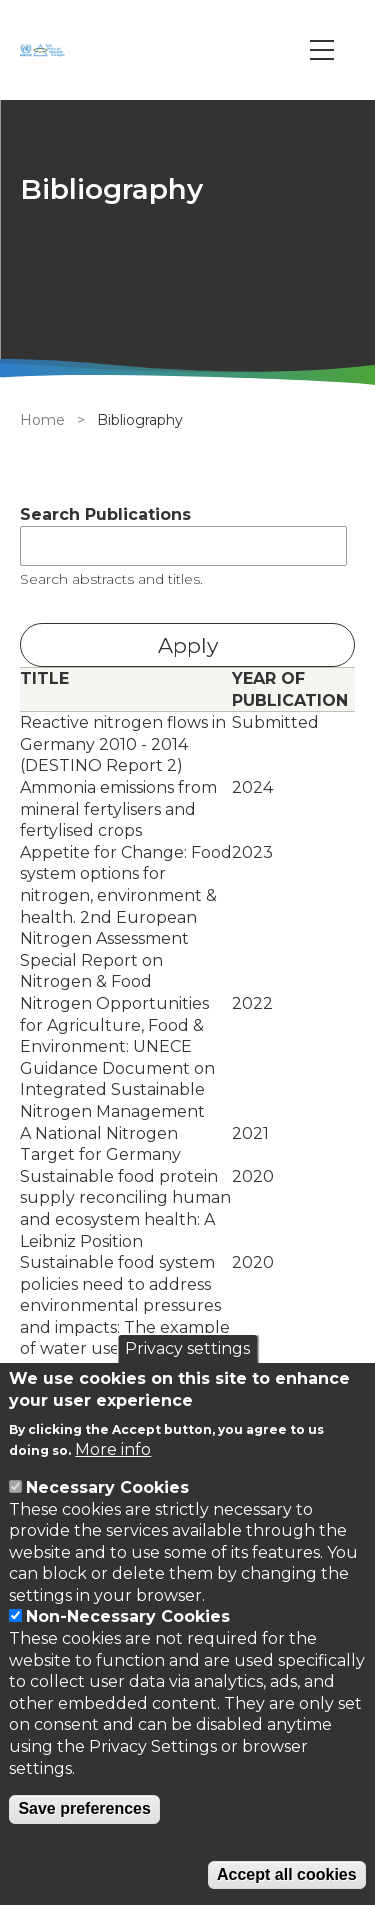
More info (113, 1449)
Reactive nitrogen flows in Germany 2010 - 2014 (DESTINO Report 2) (123, 744)
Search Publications (105, 514)
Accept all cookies (287, 1874)
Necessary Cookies (107, 1487)
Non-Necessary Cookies (128, 1616)
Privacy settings (187, 1348)
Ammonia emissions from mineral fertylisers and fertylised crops (118, 809)
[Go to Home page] (45, 50)
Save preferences (84, 1808)
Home (42, 420)
